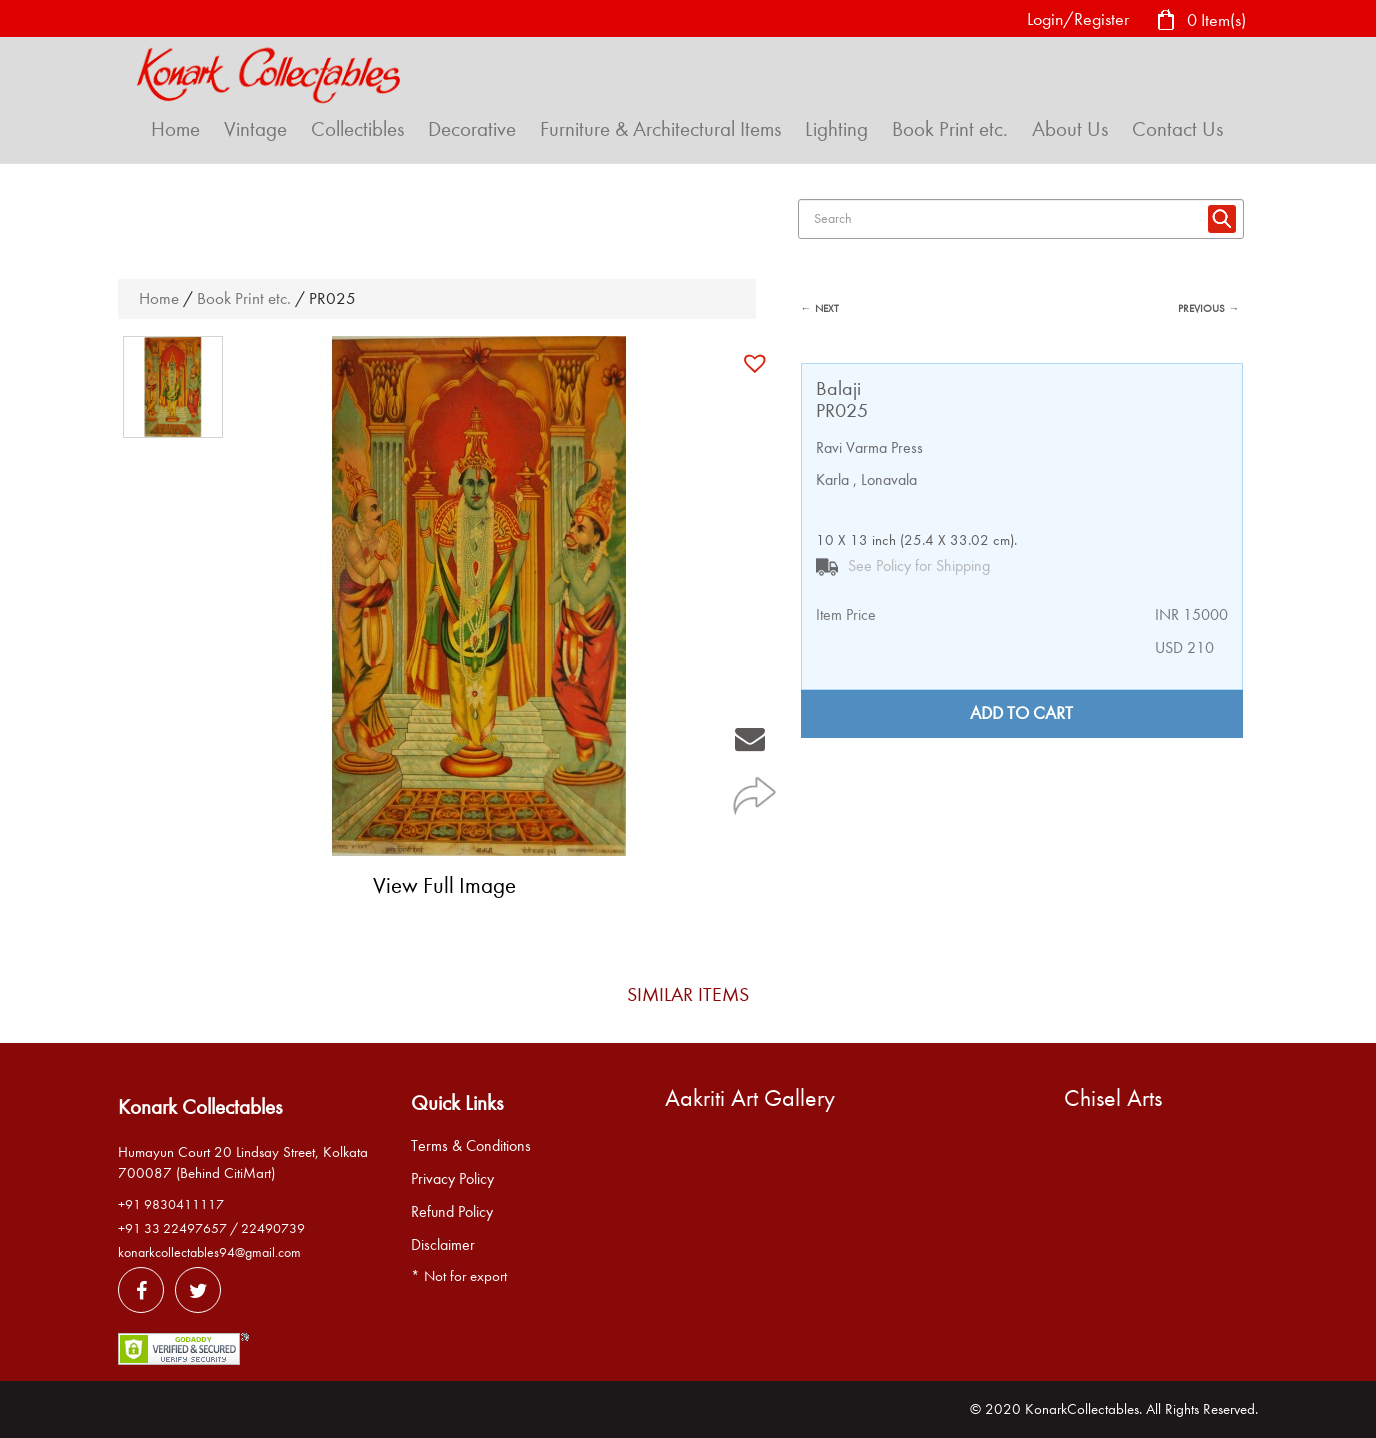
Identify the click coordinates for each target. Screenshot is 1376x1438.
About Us (1070, 129)
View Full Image (444, 885)
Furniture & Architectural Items (660, 129)
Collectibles (357, 129)
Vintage (255, 129)
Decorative (472, 129)
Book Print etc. (950, 129)
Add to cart (1021, 713)
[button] (757, 363)
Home (175, 129)
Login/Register (1078, 19)
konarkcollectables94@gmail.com (209, 1252)
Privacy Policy (452, 1179)
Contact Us (1177, 129)
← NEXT (820, 308)
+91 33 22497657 (172, 1228)
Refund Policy (452, 1212)
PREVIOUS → (1208, 308)
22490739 (273, 1228)
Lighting (836, 129)
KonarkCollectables (1082, 1409)
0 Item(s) (1201, 21)
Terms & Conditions (471, 1146)
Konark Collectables (200, 1107)
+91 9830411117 (171, 1204)
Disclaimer (443, 1245)
